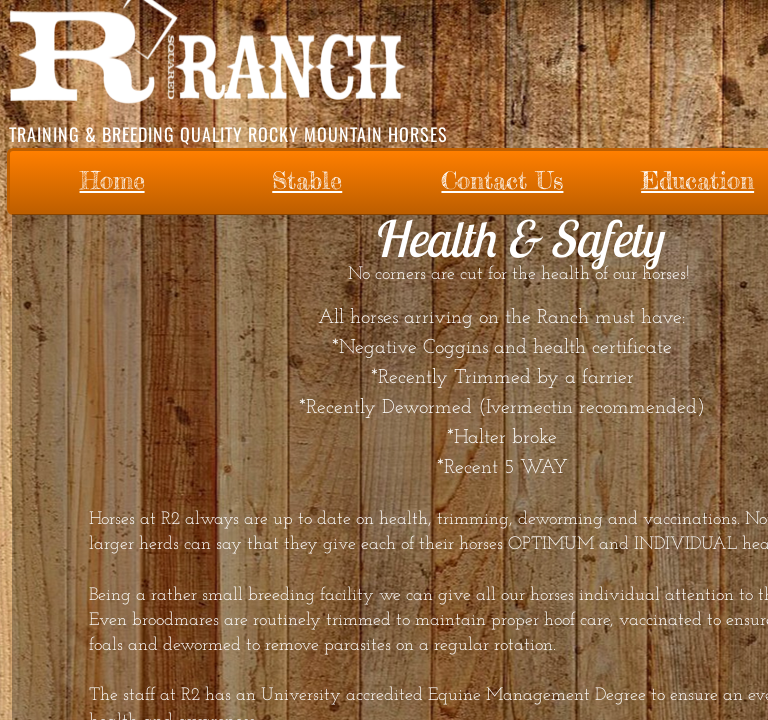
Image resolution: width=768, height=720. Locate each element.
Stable (307, 180)
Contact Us (502, 180)
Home (112, 180)
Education (697, 180)
